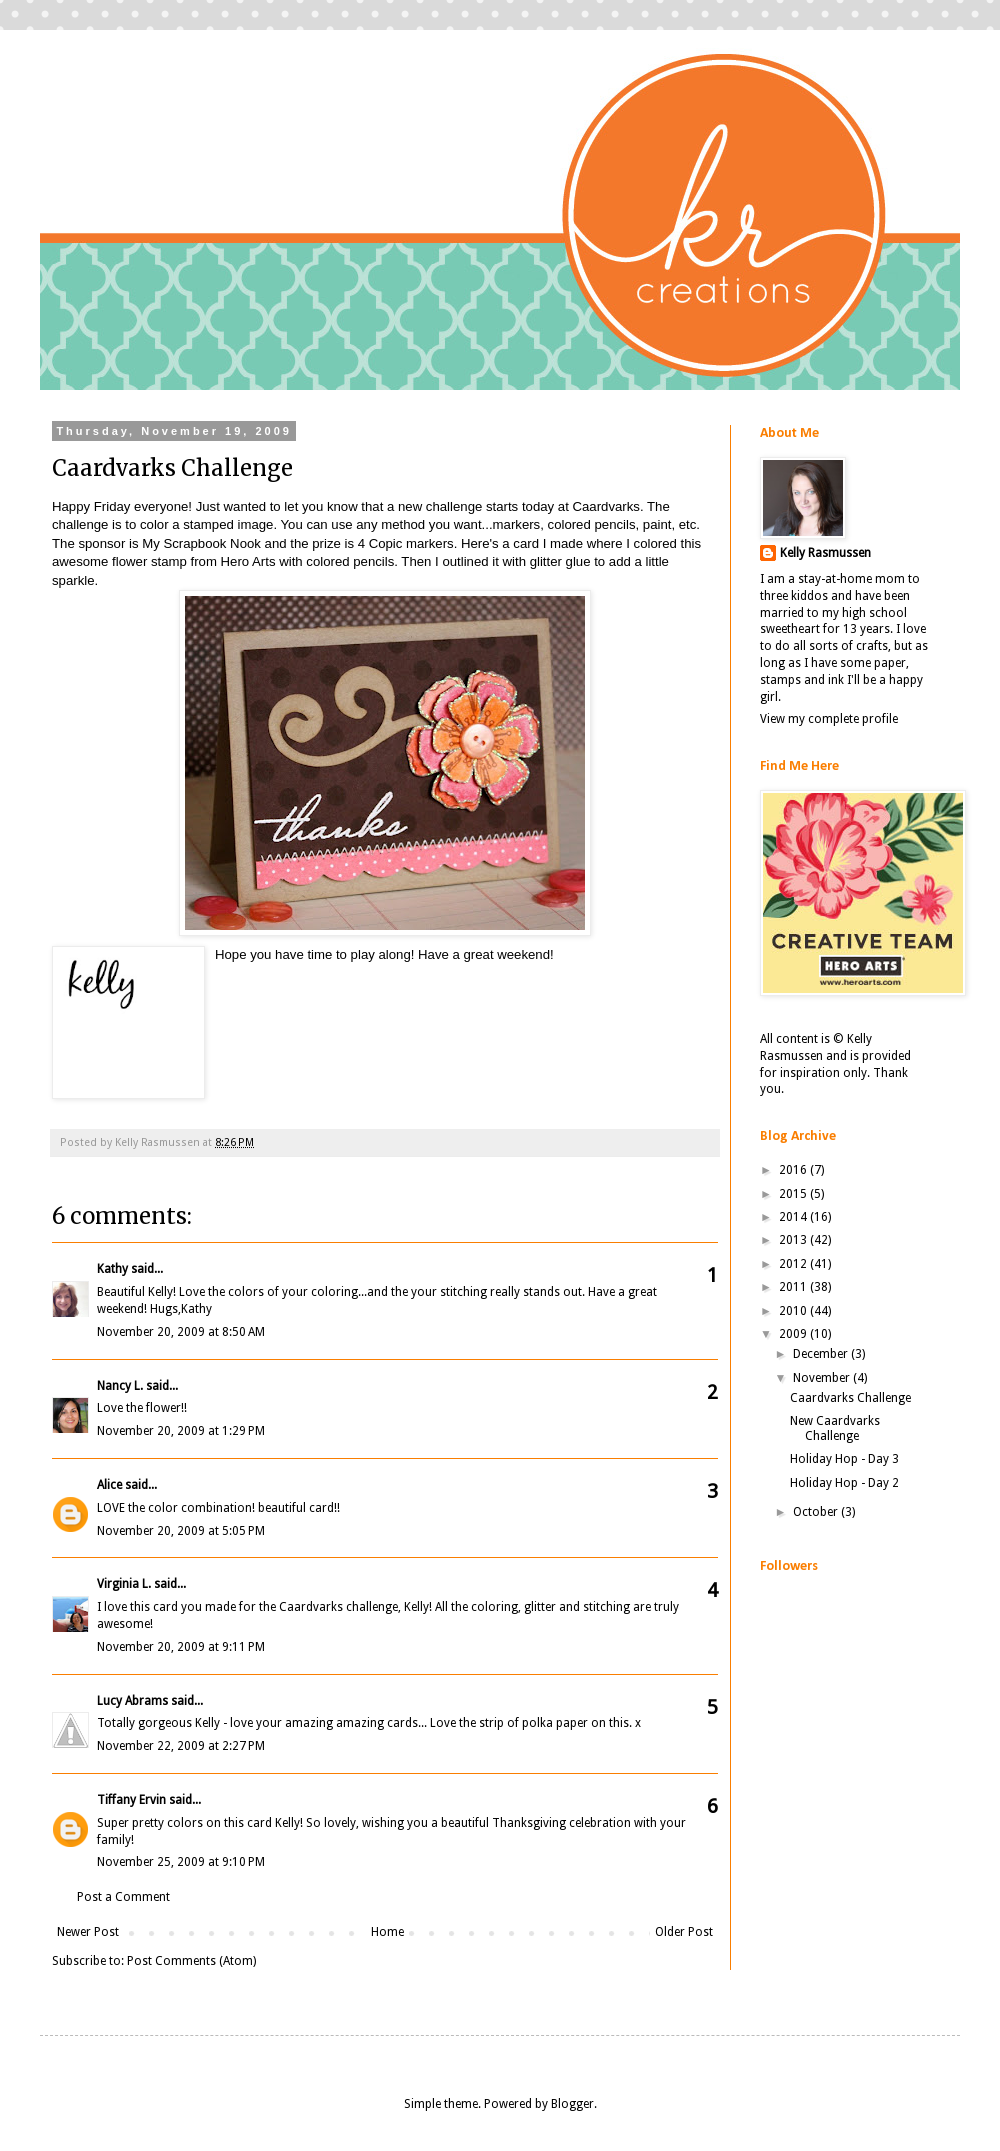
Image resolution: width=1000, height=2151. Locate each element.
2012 (794, 1264)
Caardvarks (605, 506)
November (823, 1378)
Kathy (112, 1269)
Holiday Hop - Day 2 (844, 1483)
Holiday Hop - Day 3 (844, 1459)
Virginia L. (124, 1584)
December (822, 1354)
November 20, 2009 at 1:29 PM (181, 1431)
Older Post (684, 1932)
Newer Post (88, 1932)
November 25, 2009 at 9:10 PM (181, 1862)
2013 (794, 1240)
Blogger (572, 2104)
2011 (794, 1287)
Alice (111, 1485)
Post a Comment (123, 1897)
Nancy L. (120, 1386)
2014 (794, 1217)
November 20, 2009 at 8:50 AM (181, 1332)
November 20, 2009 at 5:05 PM (181, 1531)
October (817, 1512)
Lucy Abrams (132, 1701)
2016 (794, 1170)
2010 (794, 1311)
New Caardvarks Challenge (835, 1428)
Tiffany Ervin (131, 1800)
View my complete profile (829, 719)
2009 (794, 1334)
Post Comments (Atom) (191, 1961)
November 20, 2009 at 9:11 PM (181, 1647)
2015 (794, 1194)
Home (387, 1932)
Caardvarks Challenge (850, 1398)
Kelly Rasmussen (825, 553)
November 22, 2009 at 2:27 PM (181, 1746)
